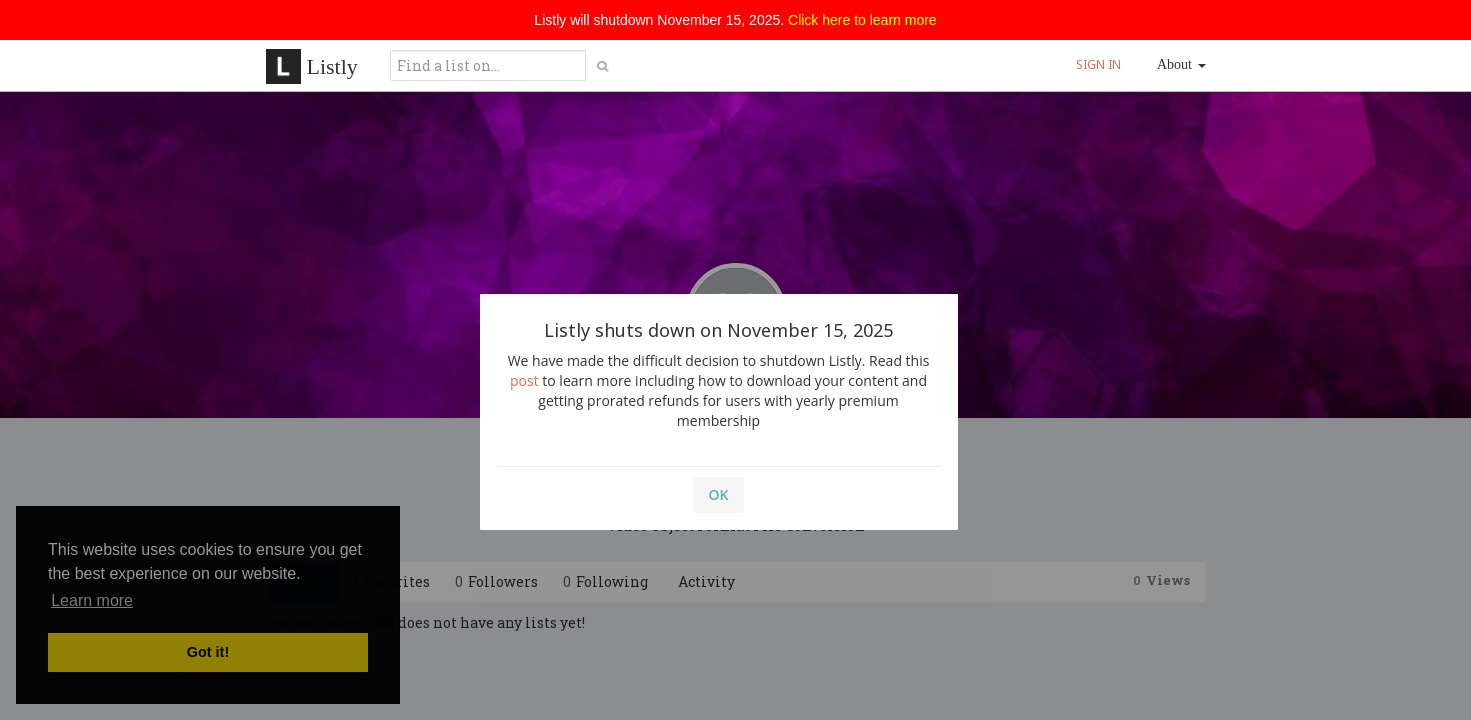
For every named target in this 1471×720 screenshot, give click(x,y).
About (1181, 64)
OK (719, 494)
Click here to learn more (862, 20)
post (524, 380)
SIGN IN (1098, 64)
